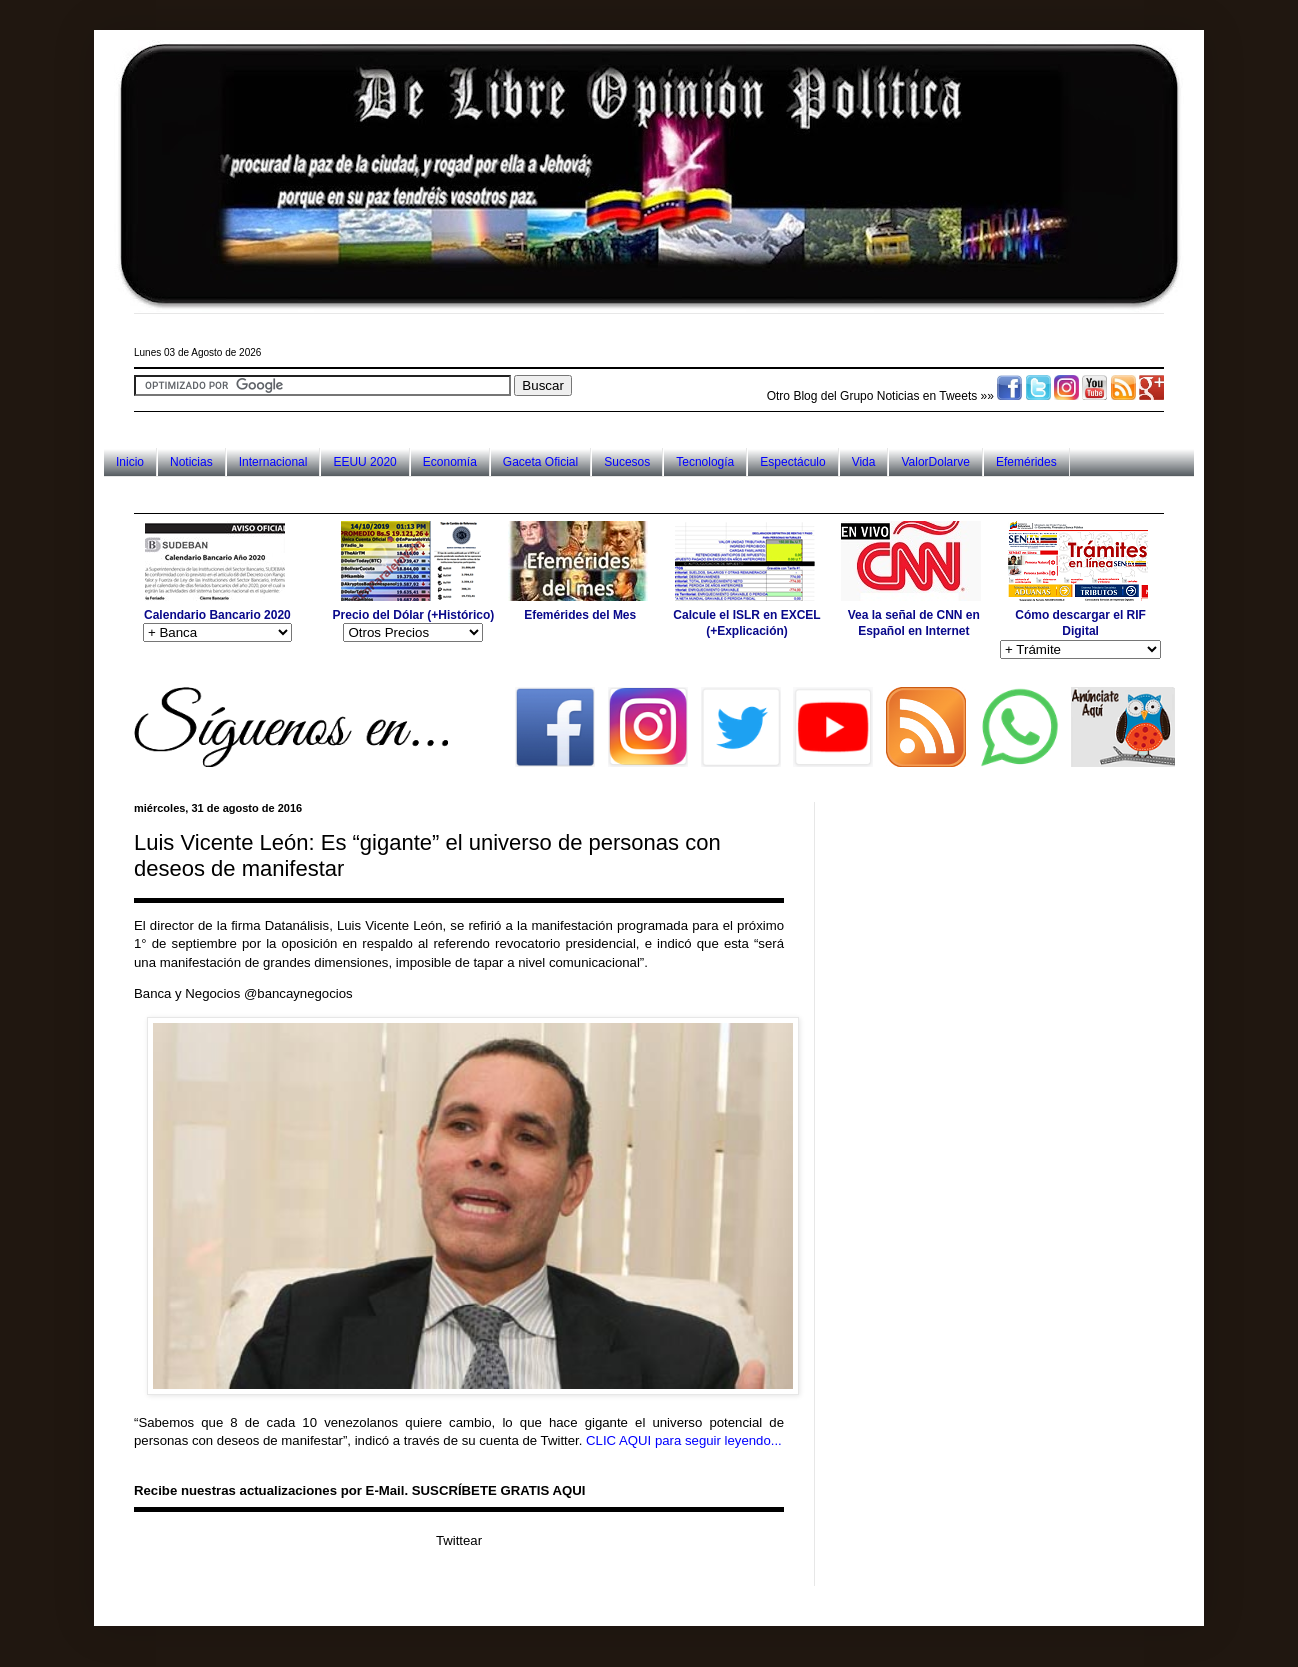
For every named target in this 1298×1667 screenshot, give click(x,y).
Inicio (130, 462)
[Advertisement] (498, 494)
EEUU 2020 (364, 462)
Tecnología (705, 462)
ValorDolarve (935, 462)
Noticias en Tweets (927, 396)
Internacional (273, 462)
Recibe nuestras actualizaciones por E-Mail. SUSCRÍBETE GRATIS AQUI (359, 1490)
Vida (864, 462)
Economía (450, 462)
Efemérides (1026, 462)
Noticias (191, 462)
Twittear (459, 1540)
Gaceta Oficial (540, 462)
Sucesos (627, 462)
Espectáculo (792, 462)
